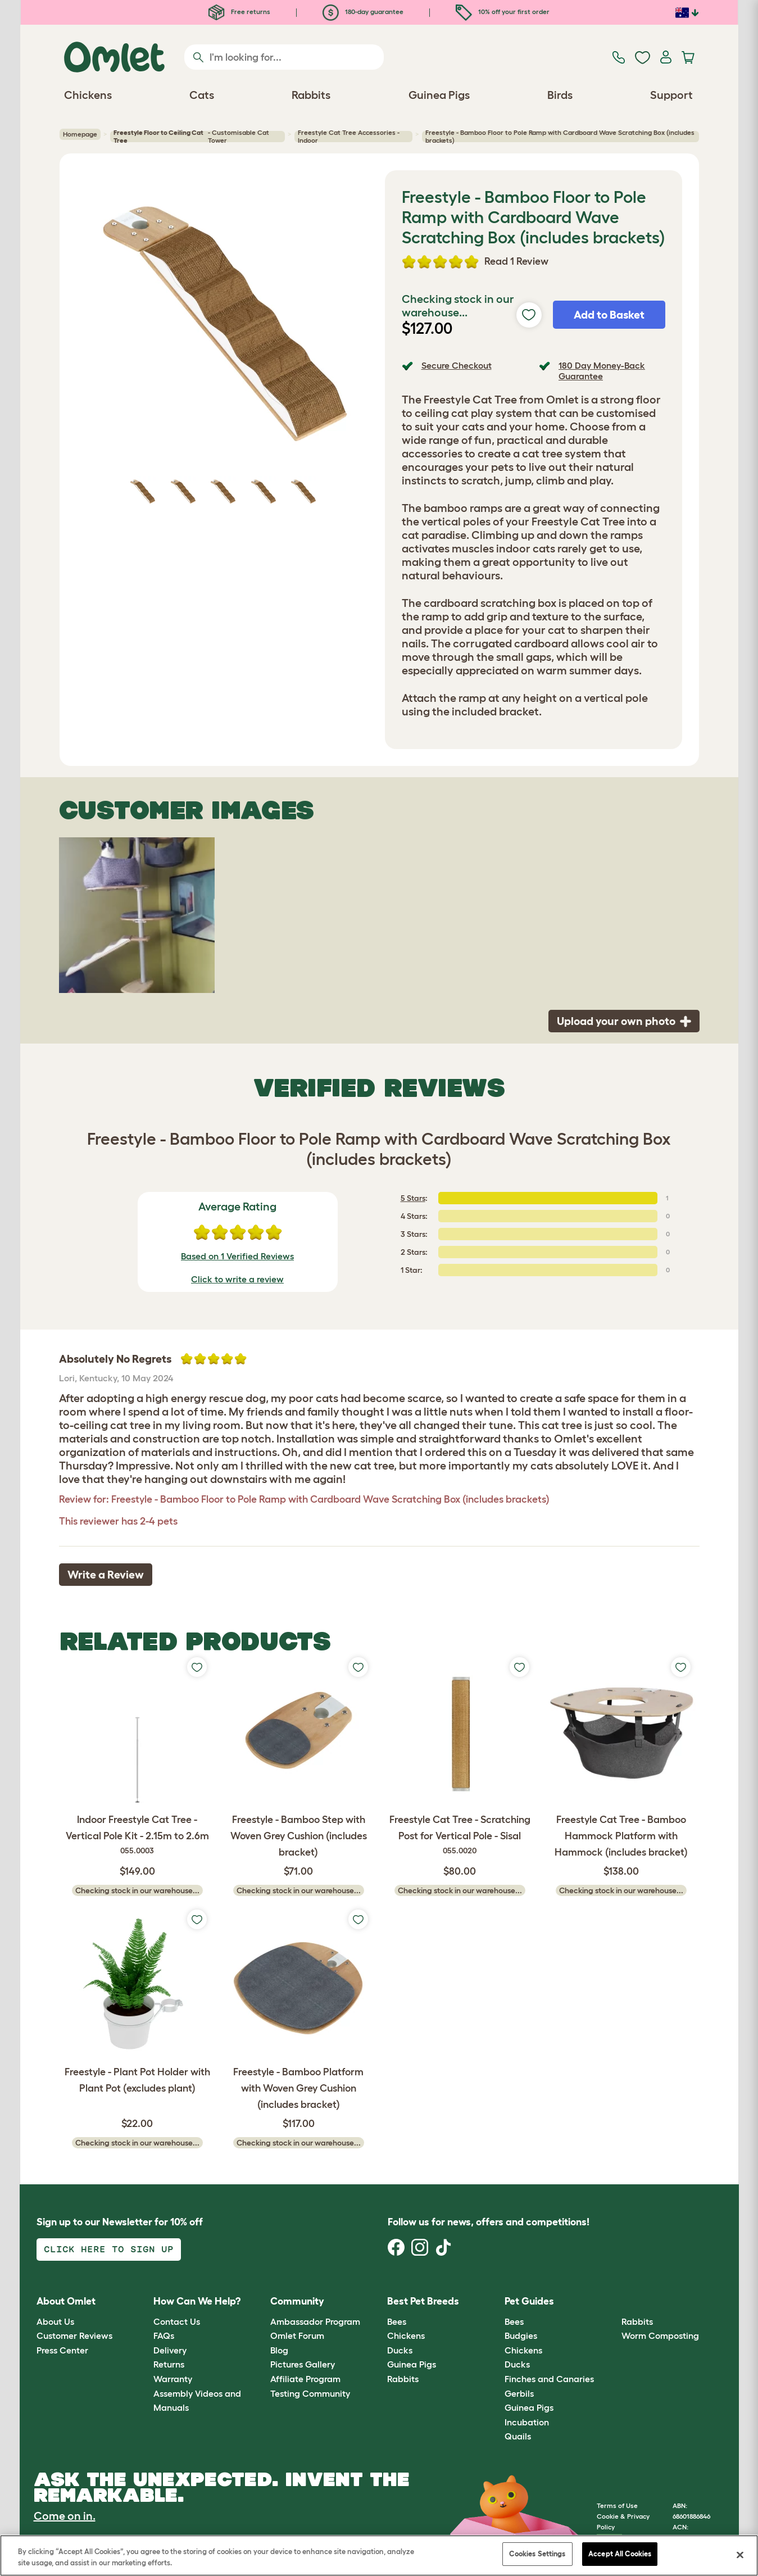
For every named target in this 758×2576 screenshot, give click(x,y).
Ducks (399, 2350)
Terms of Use (617, 2505)
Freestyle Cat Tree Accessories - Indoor (349, 136)
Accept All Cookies (619, 2554)
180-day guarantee (363, 11)
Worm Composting (660, 2335)
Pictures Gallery (302, 2364)
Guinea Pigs (411, 2364)
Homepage (80, 134)
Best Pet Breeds (423, 2301)
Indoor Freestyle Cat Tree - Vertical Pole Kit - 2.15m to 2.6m (137, 1835)
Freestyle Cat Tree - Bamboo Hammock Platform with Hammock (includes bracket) (621, 1836)
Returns (168, 2364)
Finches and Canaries (549, 2379)
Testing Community (310, 2393)
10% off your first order (503, 11)
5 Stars (413, 1198)
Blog (279, 2350)
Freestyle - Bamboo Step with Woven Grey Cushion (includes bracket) (298, 1836)
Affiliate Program (305, 2379)
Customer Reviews (74, 2335)
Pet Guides (529, 2301)
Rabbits (403, 2379)
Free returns (239, 11)
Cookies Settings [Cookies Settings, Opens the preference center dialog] (537, 2554)
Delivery (170, 2350)
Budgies (521, 2335)
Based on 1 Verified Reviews (237, 1256)
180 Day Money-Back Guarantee (602, 370)
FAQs (163, 2335)
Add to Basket (609, 315)
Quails (518, 2436)
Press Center (62, 2350)
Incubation (527, 2422)
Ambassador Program (315, 2321)
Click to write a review (237, 1279)
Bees (396, 2321)
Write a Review (105, 1574)
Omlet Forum (297, 2335)
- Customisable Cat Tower (191, 136)
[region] (379, 2555)
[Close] (740, 2554)
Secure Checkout (456, 365)
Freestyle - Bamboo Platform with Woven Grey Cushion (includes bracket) (298, 2088)
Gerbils (519, 2393)
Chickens (406, 2335)
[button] (613, 2302)
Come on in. (65, 2516)
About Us (55, 2321)
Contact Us (176, 2321)
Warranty (172, 2379)
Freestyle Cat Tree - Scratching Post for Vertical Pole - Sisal (460, 1835)
